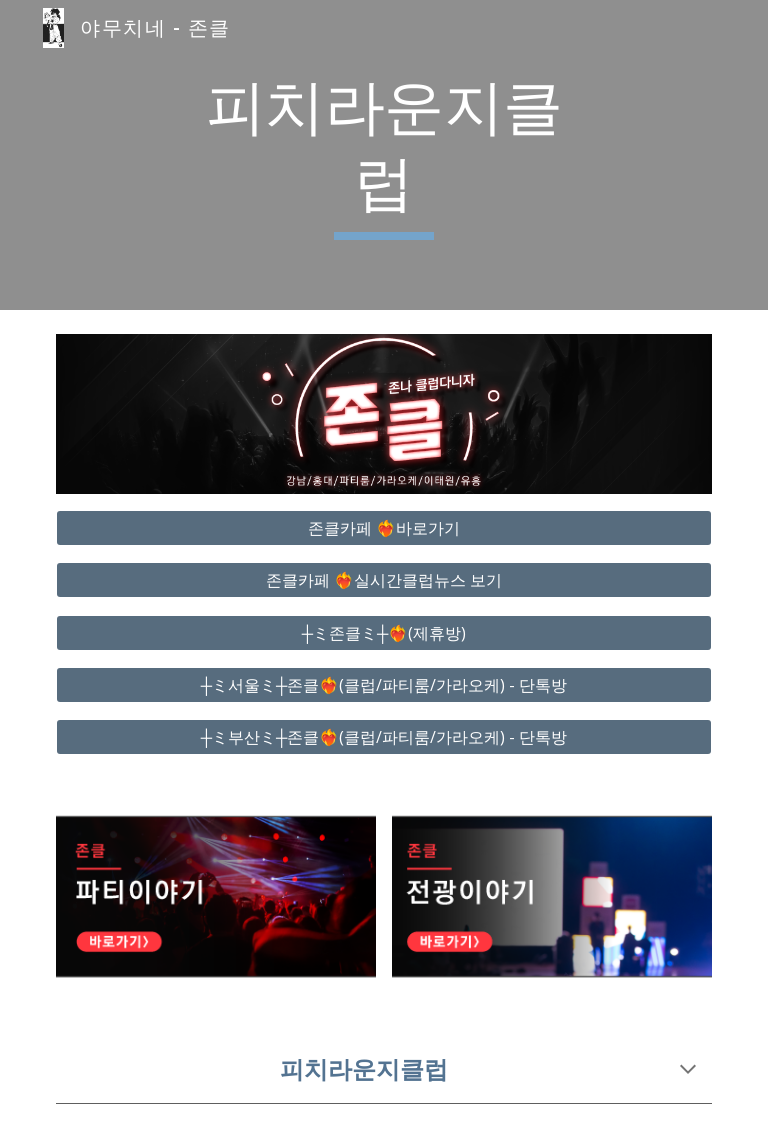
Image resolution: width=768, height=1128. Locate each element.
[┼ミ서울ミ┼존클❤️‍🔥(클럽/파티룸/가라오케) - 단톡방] (383, 685)
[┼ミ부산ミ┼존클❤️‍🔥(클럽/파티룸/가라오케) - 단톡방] (383, 737)
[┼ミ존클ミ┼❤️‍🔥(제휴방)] (383, 633)
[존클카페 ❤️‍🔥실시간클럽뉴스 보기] (383, 580)
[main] (383, 154)
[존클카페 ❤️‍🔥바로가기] (383, 528)
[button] (688, 1071)
